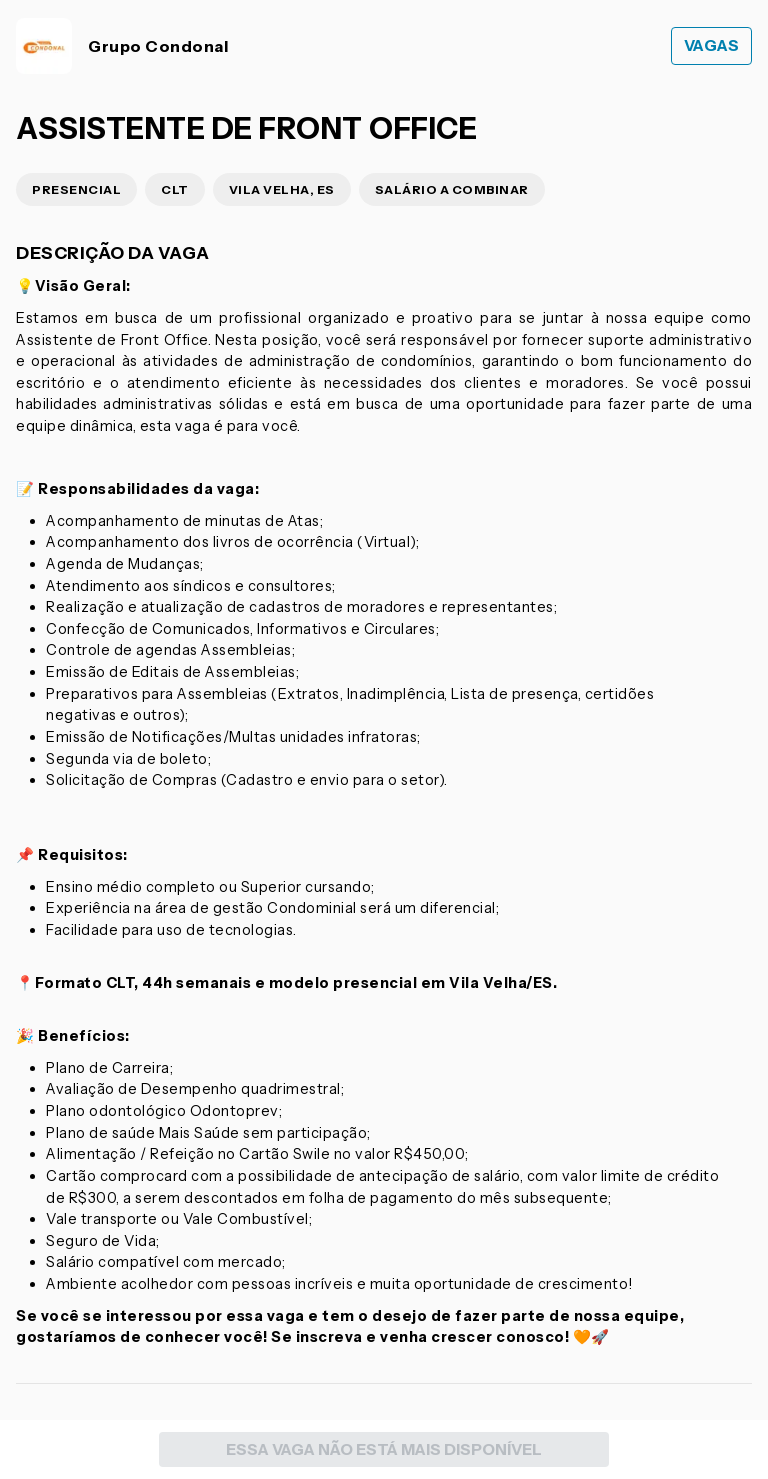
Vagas (712, 45)
